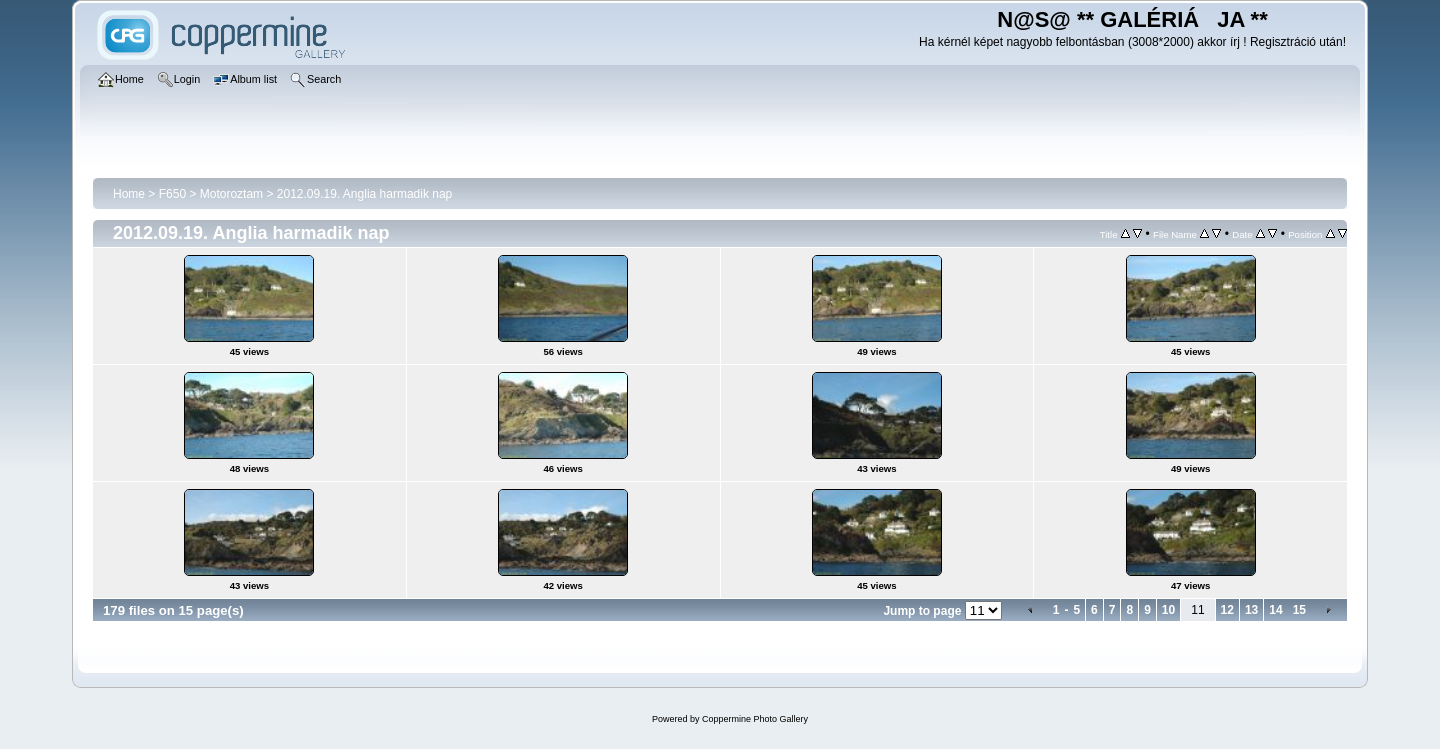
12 (1227, 610)
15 (1299, 610)
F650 (172, 194)
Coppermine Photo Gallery (755, 719)
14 (1275, 610)
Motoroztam (231, 194)
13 (1251, 610)
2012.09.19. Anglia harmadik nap (364, 194)
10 (1168, 610)
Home (129, 194)
